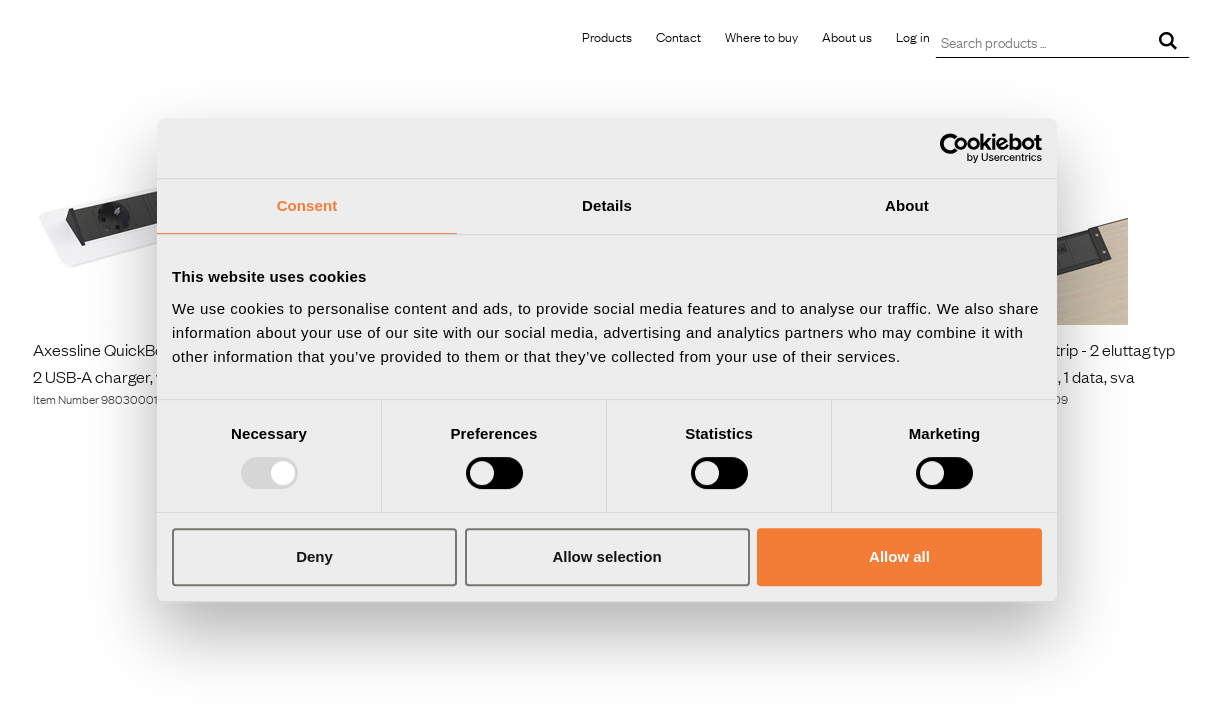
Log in (913, 36)
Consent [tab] (307, 205)
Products (607, 36)
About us (847, 36)
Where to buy (761, 36)
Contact (678, 36)
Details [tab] (607, 205)
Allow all (899, 556)
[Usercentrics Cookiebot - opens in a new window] (954, 148)
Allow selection (606, 556)
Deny (314, 556)
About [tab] (907, 205)
